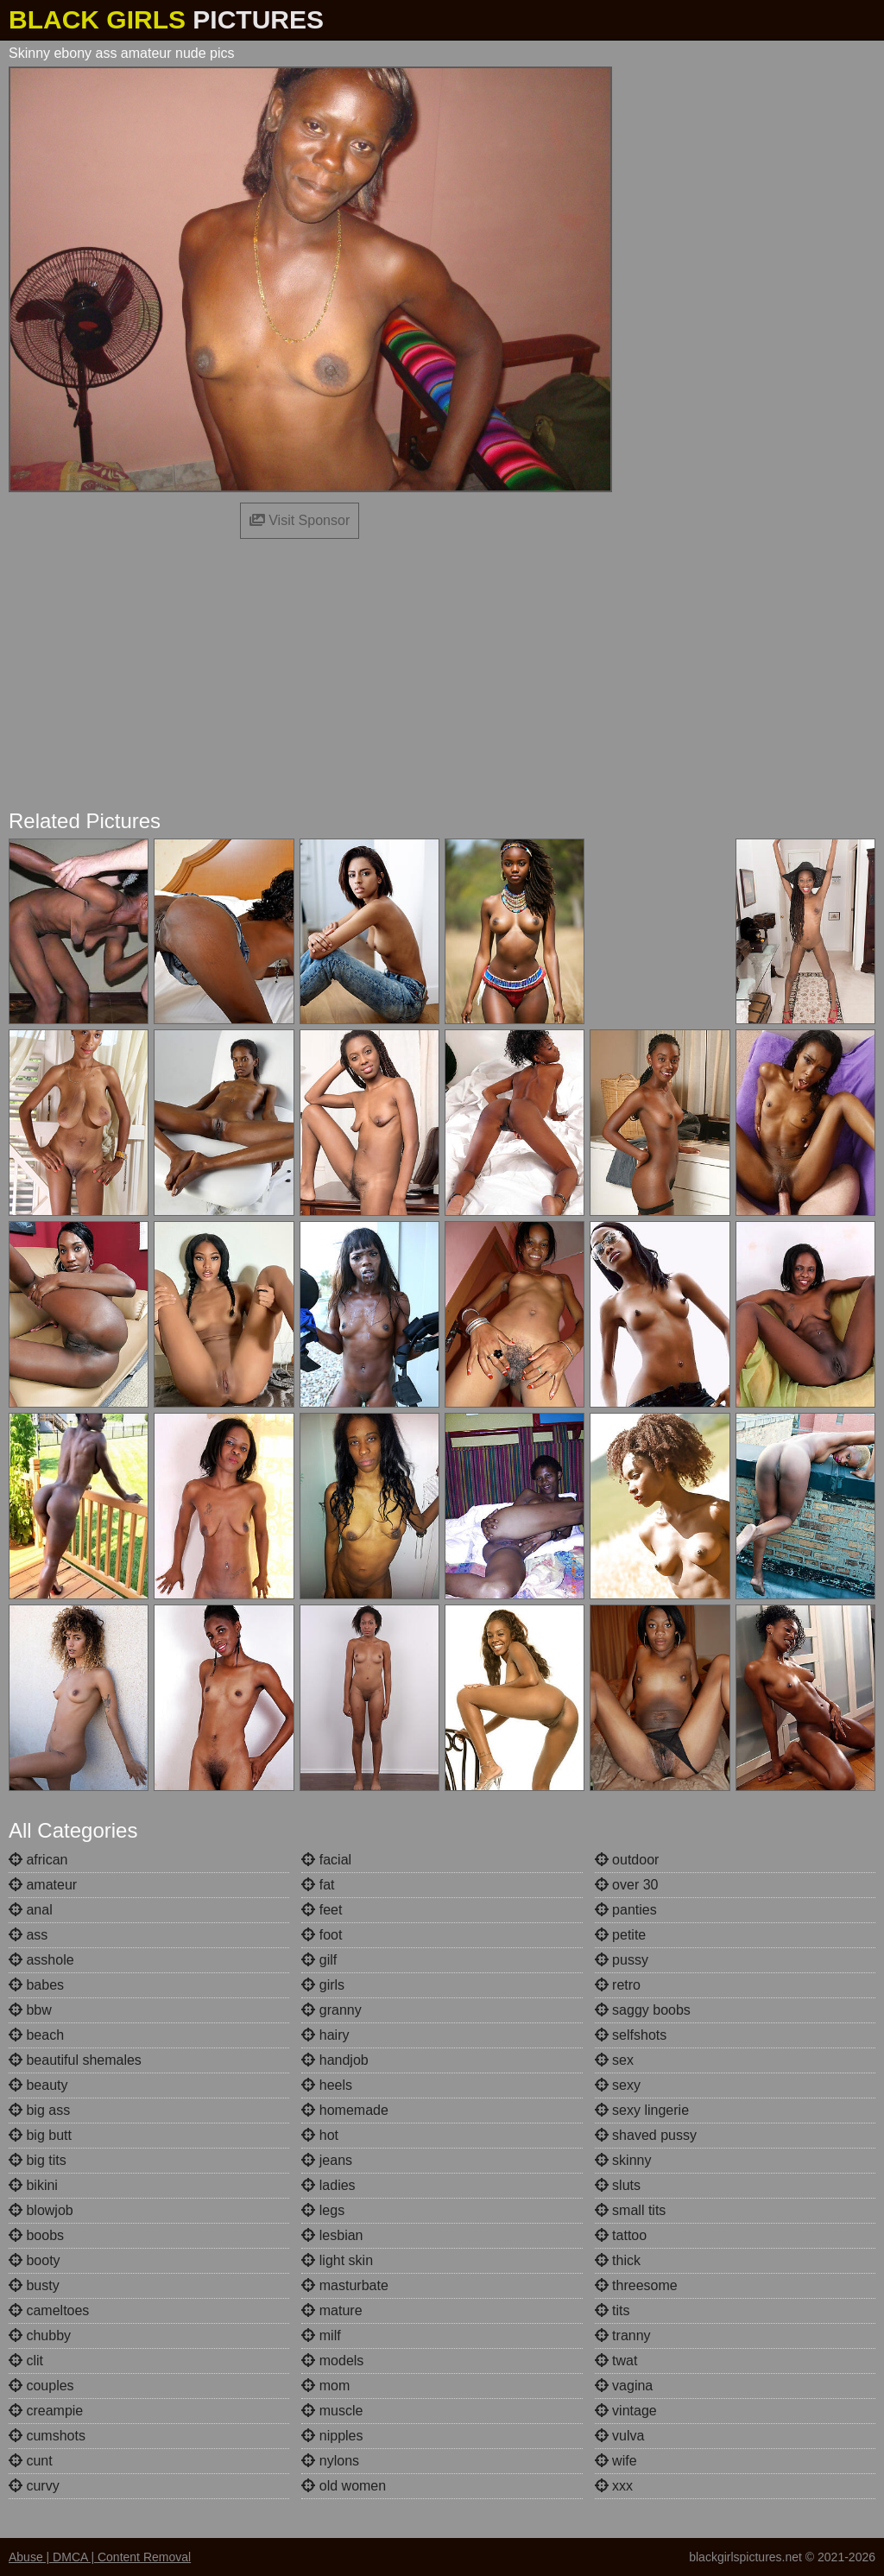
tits (612, 2310)
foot (321, 1934)
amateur (43, 1884)
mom (325, 2385)
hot (319, 2135)
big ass (39, 2110)
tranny (623, 2335)
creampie (46, 2410)
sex (614, 2060)
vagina (624, 2385)
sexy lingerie (642, 2110)
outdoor (627, 1859)
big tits (37, 2160)
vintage (626, 2410)
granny (331, 2010)
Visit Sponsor (299, 520)
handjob (334, 2060)
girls (322, 1985)
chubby (40, 2335)
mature (331, 2310)
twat (616, 2360)
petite (621, 1934)
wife (616, 2460)
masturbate (344, 2285)
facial (326, 1859)
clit (26, 2360)
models (332, 2360)
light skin (337, 2260)
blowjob (41, 2210)
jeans (326, 2160)
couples (41, 2385)
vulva (620, 2435)
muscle (332, 2410)
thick (618, 2260)
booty (34, 2260)
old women (343, 2485)
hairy (325, 2035)
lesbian (332, 2235)
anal (31, 1909)
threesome (636, 2285)
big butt (40, 2135)
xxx (614, 2485)
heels (326, 2085)
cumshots (47, 2435)
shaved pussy (646, 2135)
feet (321, 1909)
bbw (30, 2010)
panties (626, 1909)
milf (320, 2335)
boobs (36, 2235)
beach (36, 2035)
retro (618, 1985)
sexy (618, 2085)
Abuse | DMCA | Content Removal (100, 2557)
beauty (38, 2085)
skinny (623, 2160)
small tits (630, 2210)
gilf (319, 1960)
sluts (618, 2185)
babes (36, 1985)
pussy (621, 1960)
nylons (330, 2460)
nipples (332, 2435)
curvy (34, 2485)
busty (34, 2285)
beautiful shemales (75, 2060)
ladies (328, 2185)
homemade (344, 2110)
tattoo (621, 2235)
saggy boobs (643, 2010)
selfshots (631, 2035)
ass (28, 1934)
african (38, 1859)
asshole (41, 1960)
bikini (33, 2185)
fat (317, 1884)
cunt (31, 2460)
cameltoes (49, 2310)
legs (322, 2210)
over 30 (627, 1884)
